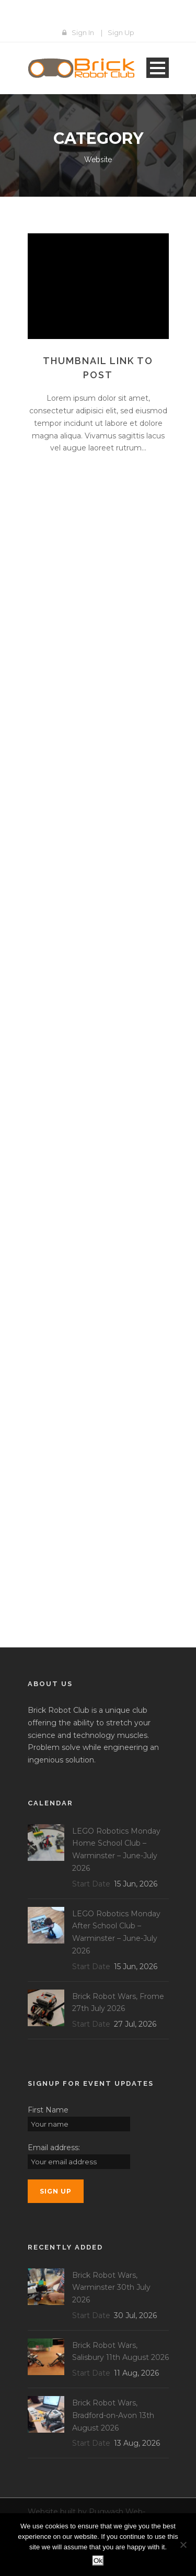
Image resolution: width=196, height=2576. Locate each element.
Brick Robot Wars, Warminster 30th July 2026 (111, 2287)
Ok (98, 2560)
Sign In (83, 32)
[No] (183, 2544)
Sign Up (121, 32)
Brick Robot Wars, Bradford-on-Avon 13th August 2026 (113, 2415)
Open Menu (157, 68)
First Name (48, 2110)
